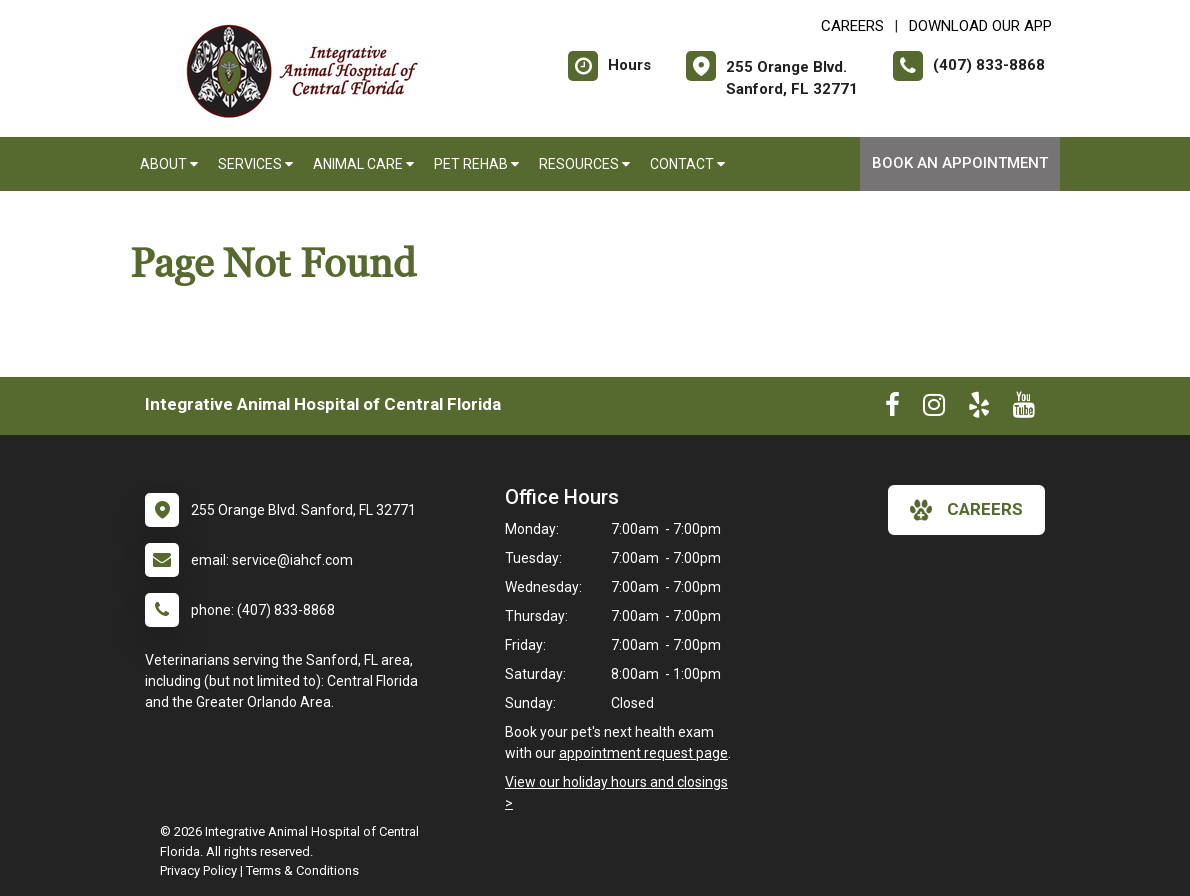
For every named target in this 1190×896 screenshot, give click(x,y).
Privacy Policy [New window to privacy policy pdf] (198, 870)
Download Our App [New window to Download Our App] (980, 26)
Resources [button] (584, 164)
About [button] (169, 164)
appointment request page (643, 753)
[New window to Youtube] (1024, 409)
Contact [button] (687, 164)
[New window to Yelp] (979, 409)
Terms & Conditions (302, 870)
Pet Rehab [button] (476, 164)
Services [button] (255, 164)
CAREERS (852, 26)
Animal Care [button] (363, 164)
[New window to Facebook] (892, 409)
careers (966, 510)
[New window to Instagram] (934, 409)
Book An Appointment (960, 163)
